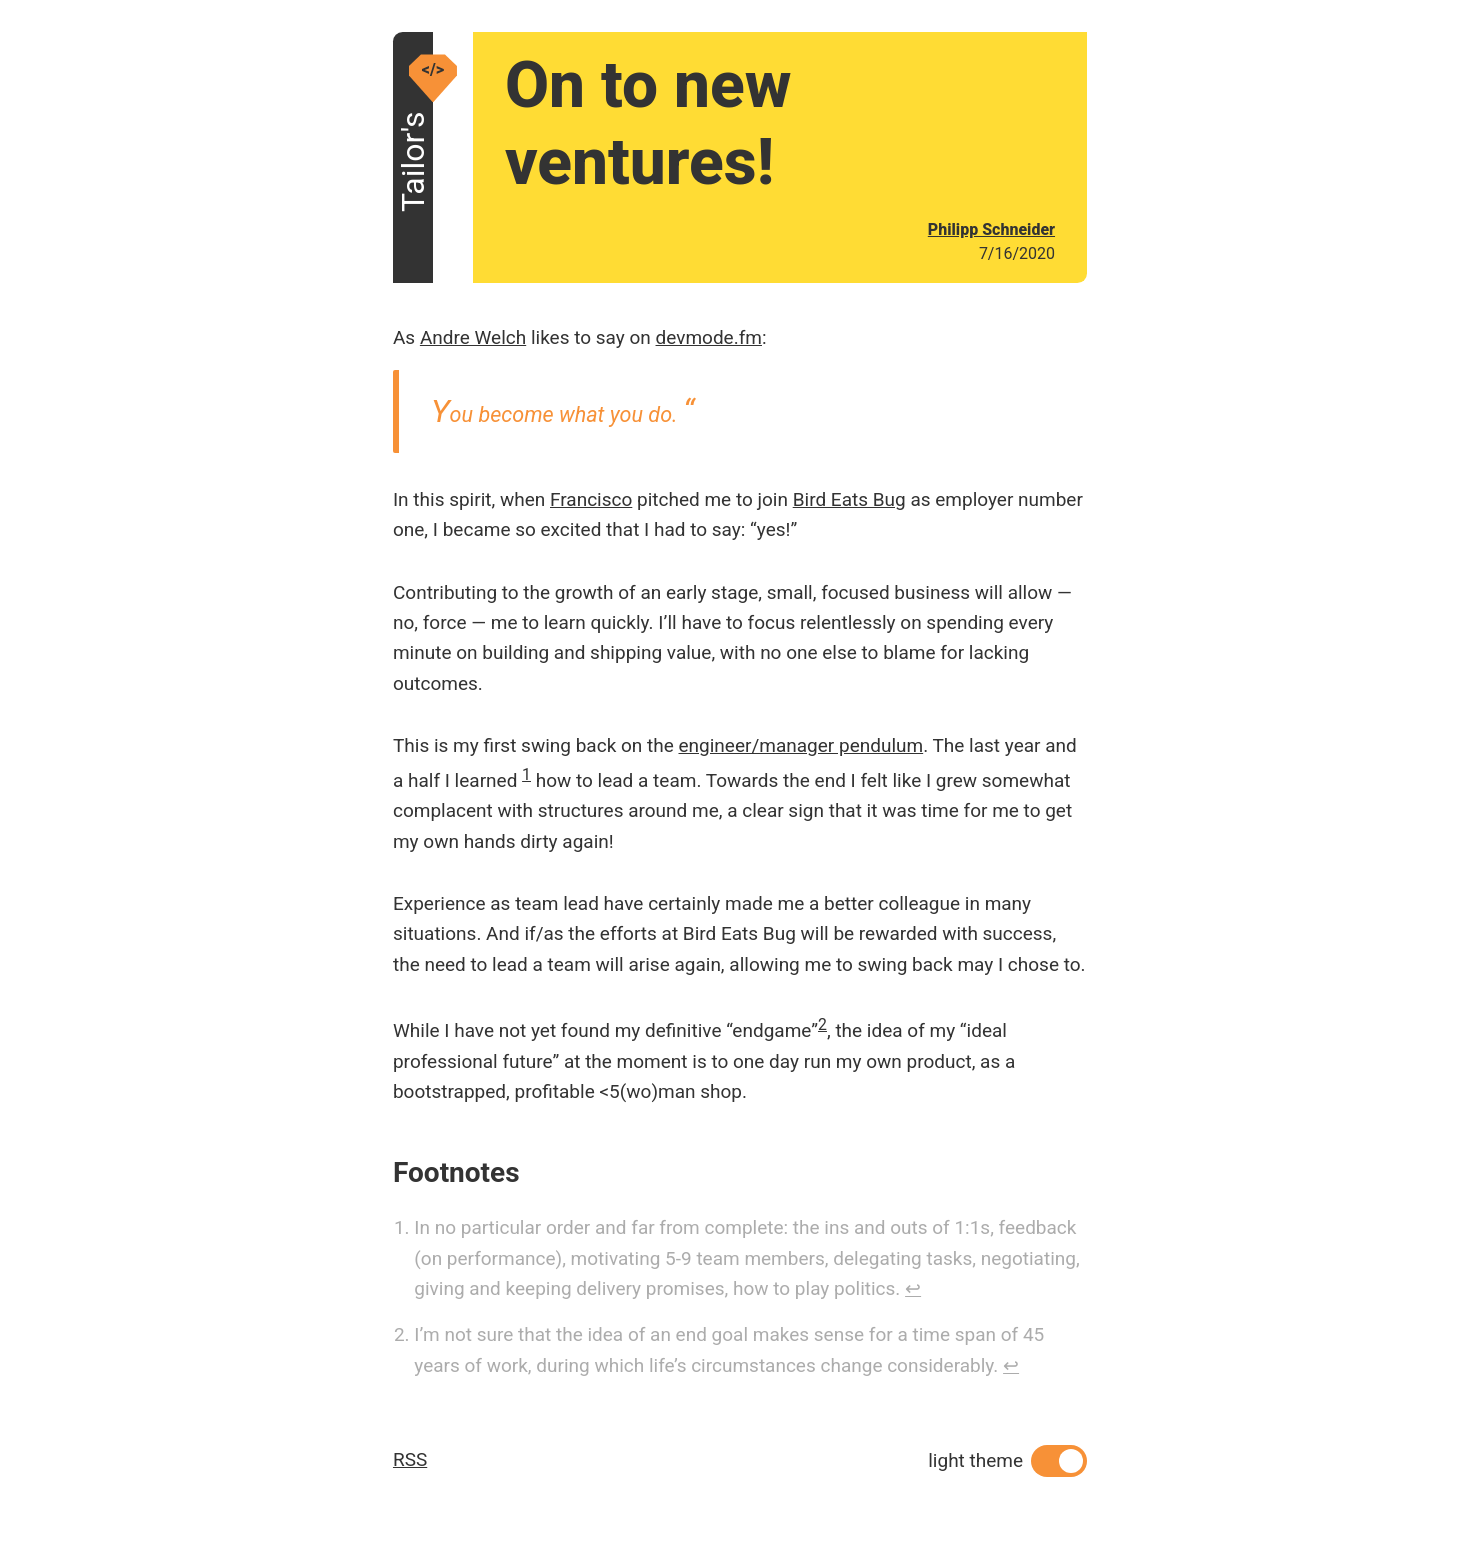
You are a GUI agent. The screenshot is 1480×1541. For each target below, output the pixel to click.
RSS (410, 1459)
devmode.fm (709, 337)
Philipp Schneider (991, 229)
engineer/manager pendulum (800, 745)
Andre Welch (473, 337)
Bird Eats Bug (849, 499)
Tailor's (413, 192)
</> (433, 69)
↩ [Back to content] (913, 1288)
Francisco (591, 499)
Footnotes (456, 1172)
